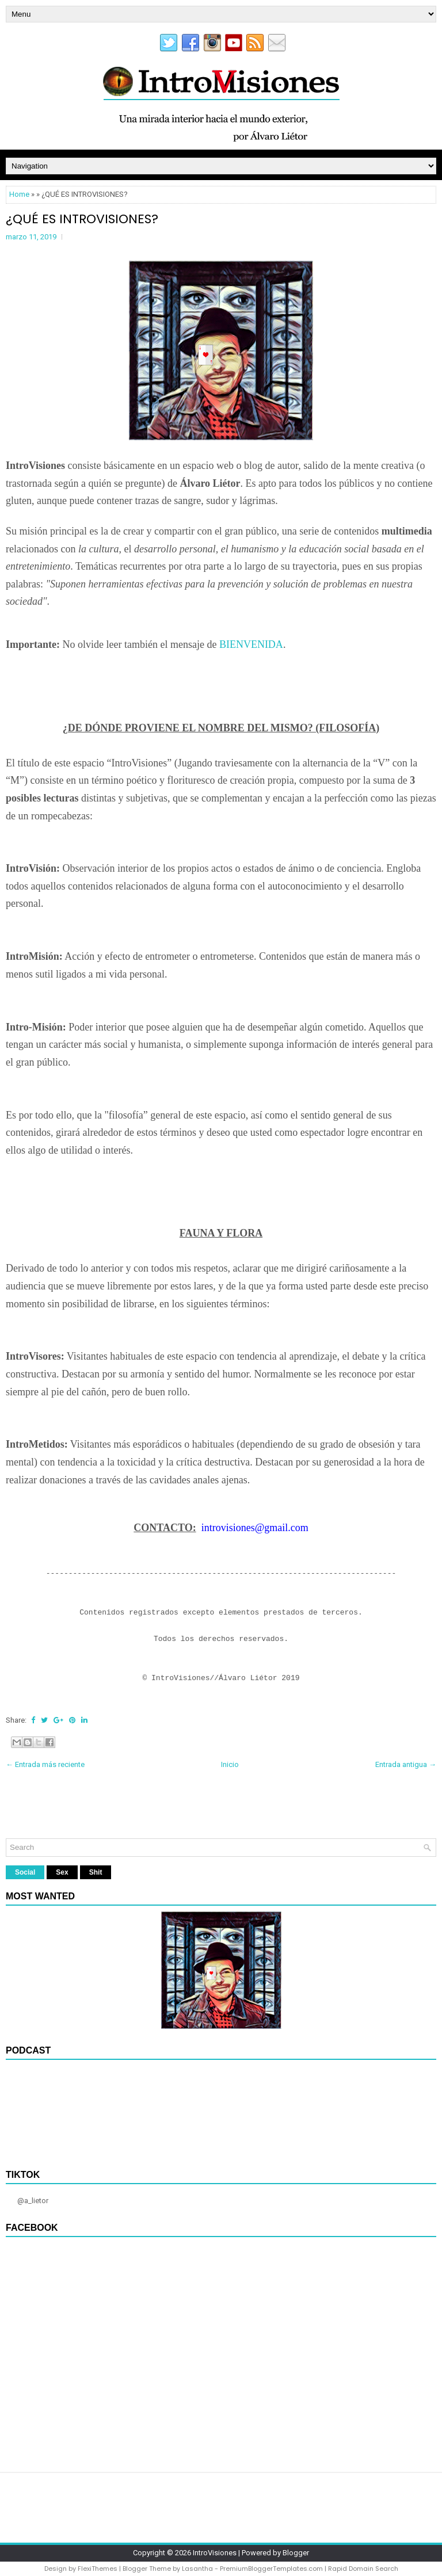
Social (25, 1872)
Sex (62, 1872)
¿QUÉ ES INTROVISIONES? (82, 219)
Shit (95, 1872)
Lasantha (197, 2568)
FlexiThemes (97, 2568)
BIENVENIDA (251, 644)
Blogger (296, 2552)
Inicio (230, 1764)
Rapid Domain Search (363, 2568)
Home (19, 194)
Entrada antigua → (405, 1764)
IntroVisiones (215, 2552)
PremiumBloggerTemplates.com (271, 2568)
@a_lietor (32, 2200)
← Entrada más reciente (45, 1764)
